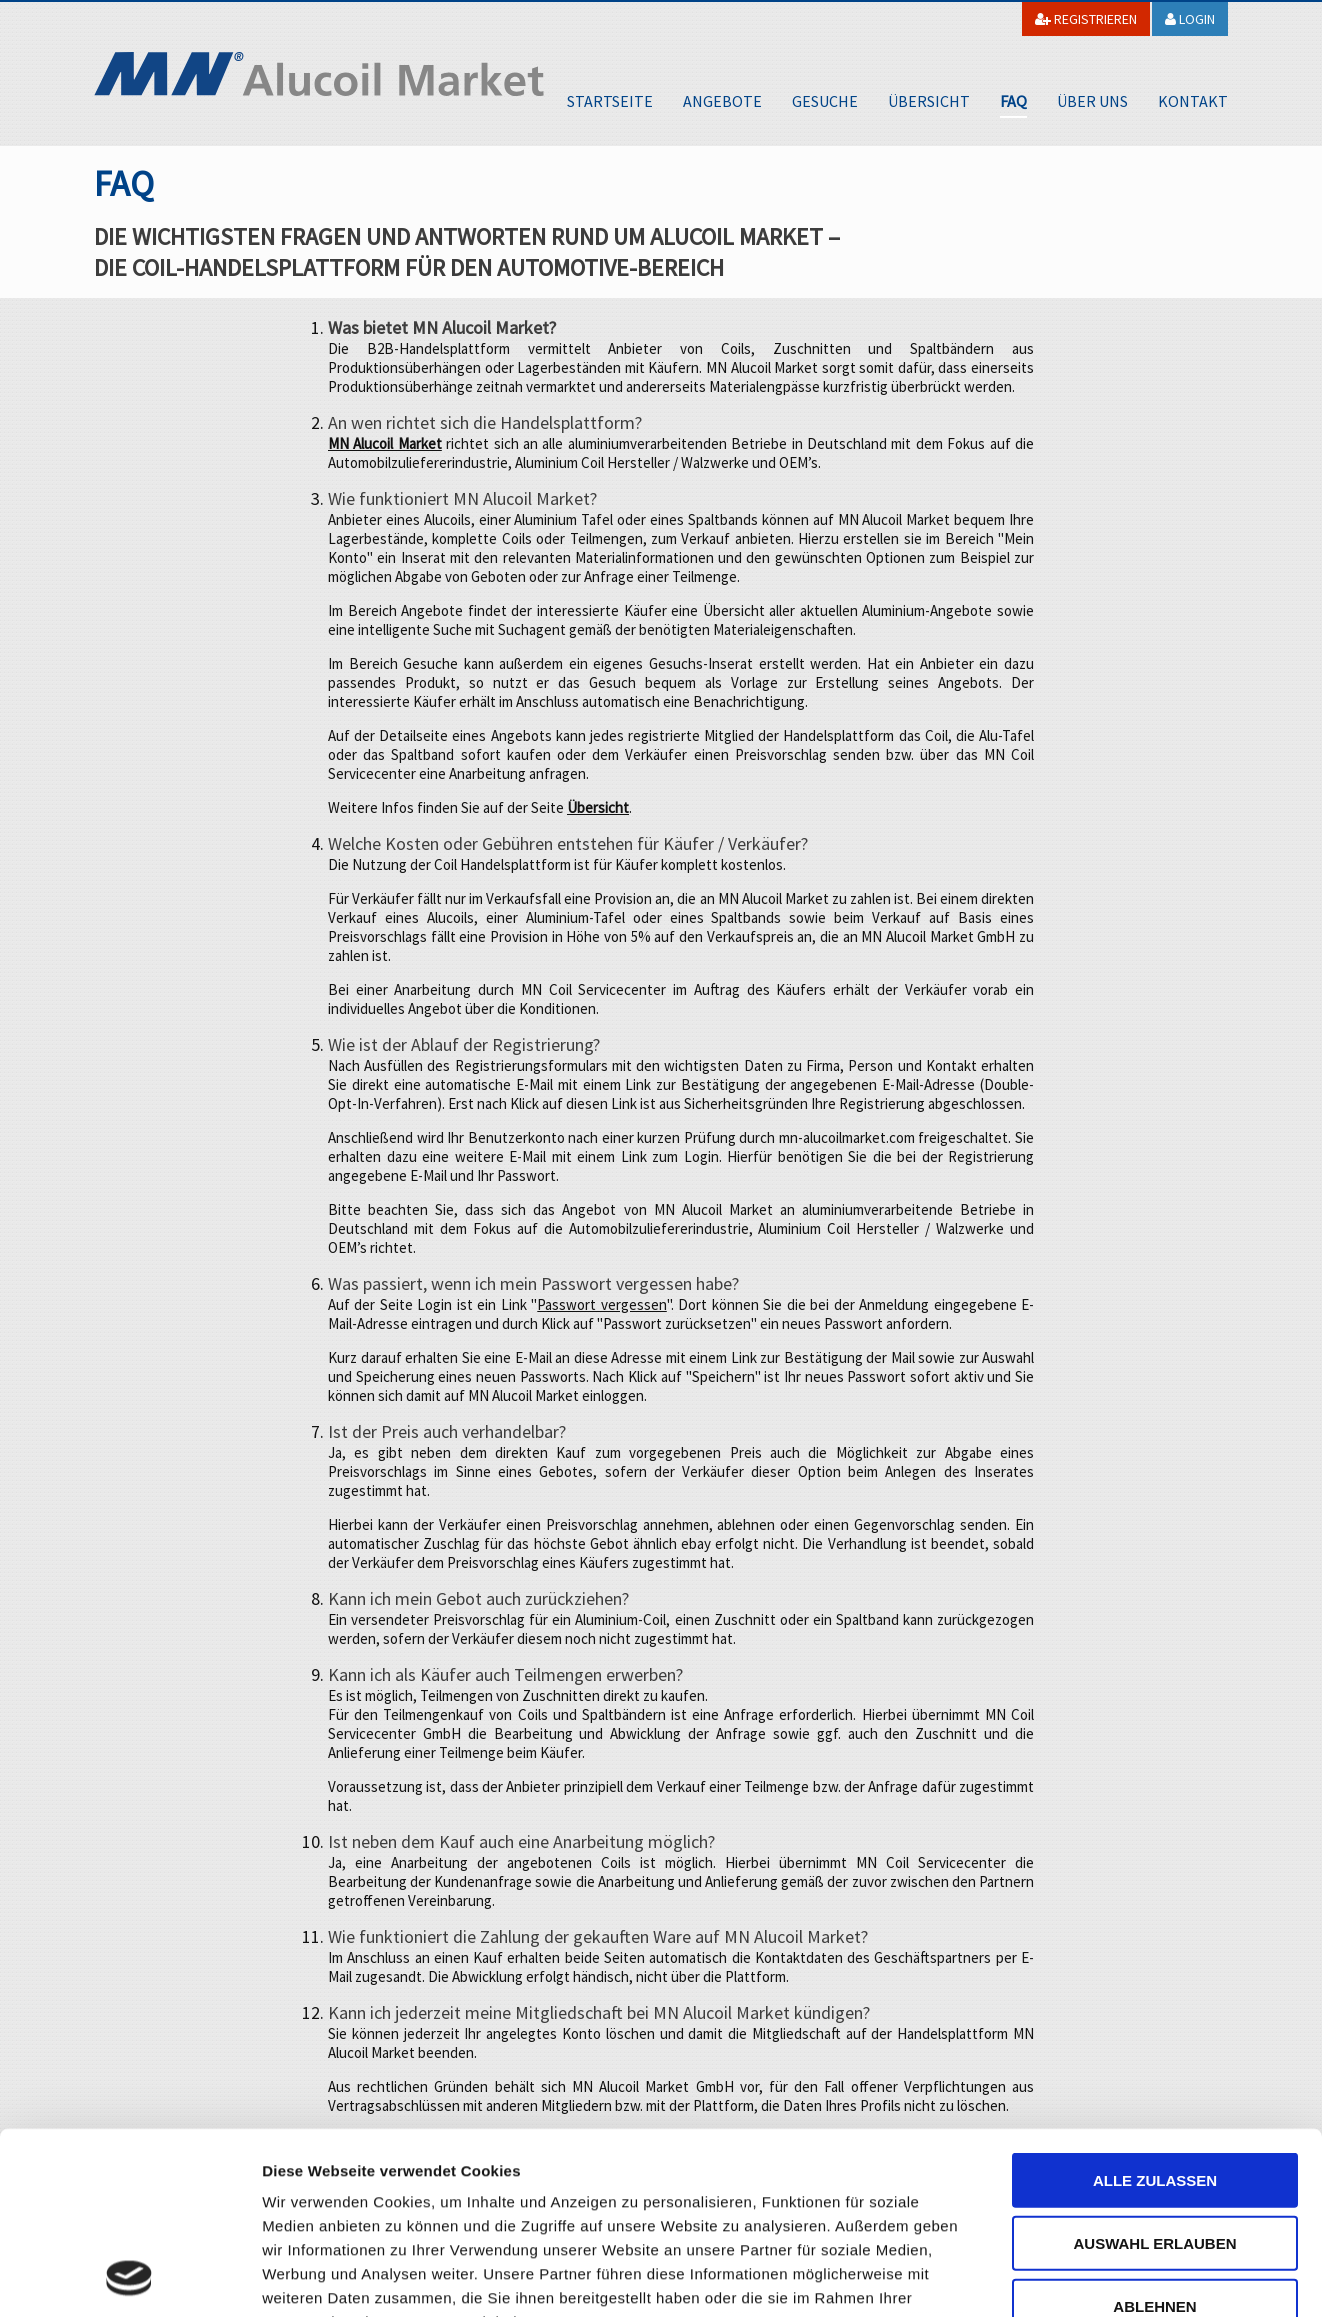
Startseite (610, 101)
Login (1190, 19)
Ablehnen (1154, 2135)
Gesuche (825, 101)
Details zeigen (1063, 2277)
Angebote (722, 101)
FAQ (1013, 101)
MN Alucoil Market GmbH (319, 74)
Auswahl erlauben (1154, 2072)
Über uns (1092, 101)
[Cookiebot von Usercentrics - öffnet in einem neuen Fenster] (129, 2278)
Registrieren (1086, 19)
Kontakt (1193, 101)
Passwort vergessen (601, 1304)
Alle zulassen (1155, 2010)
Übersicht (929, 101)
